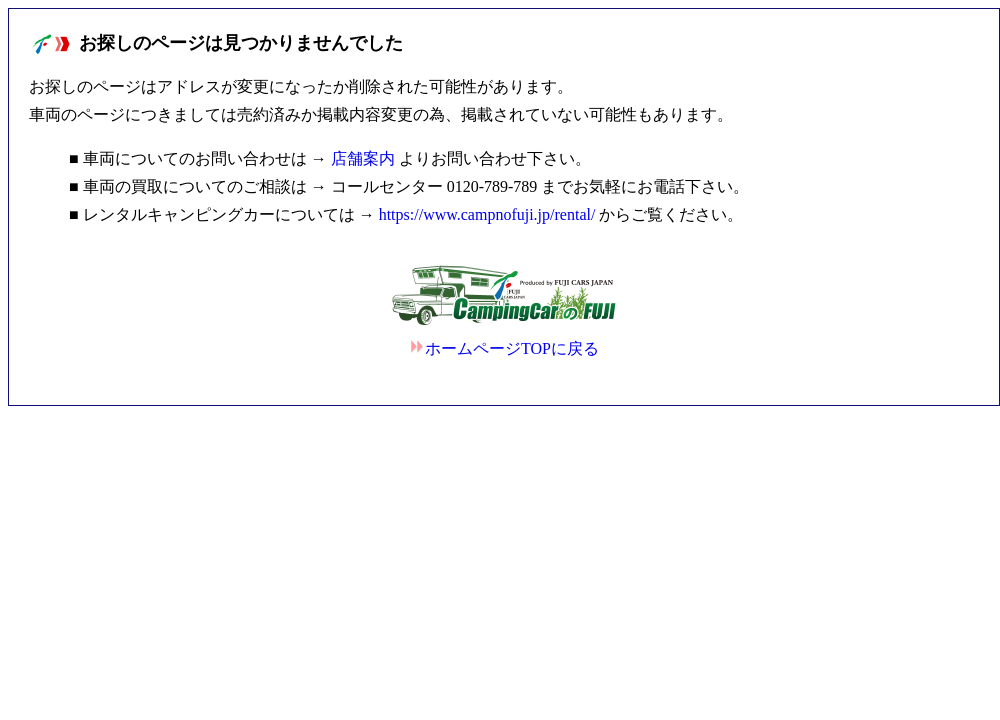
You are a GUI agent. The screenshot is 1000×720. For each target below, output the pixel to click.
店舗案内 (363, 158)
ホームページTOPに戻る (504, 348)
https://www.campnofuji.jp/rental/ (487, 214)
